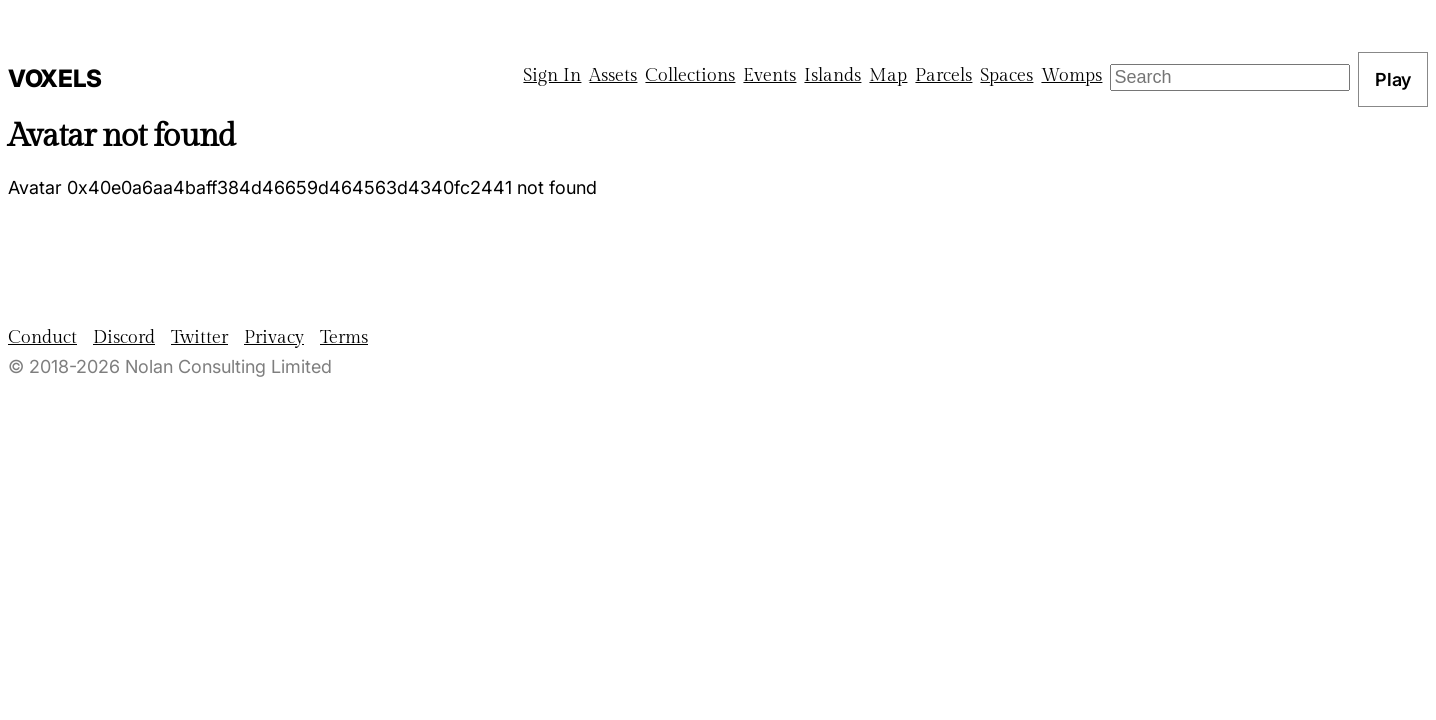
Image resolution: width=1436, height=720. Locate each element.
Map (888, 75)
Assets (613, 75)
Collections (690, 75)
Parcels (943, 75)
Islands (832, 75)
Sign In (552, 75)
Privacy (274, 337)
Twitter (199, 337)
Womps (1071, 75)
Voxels (55, 78)
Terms (344, 337)
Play (1393, 79)
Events (769, 75)
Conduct (42, 337)
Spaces (1006, 75)
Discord (124, 337)
